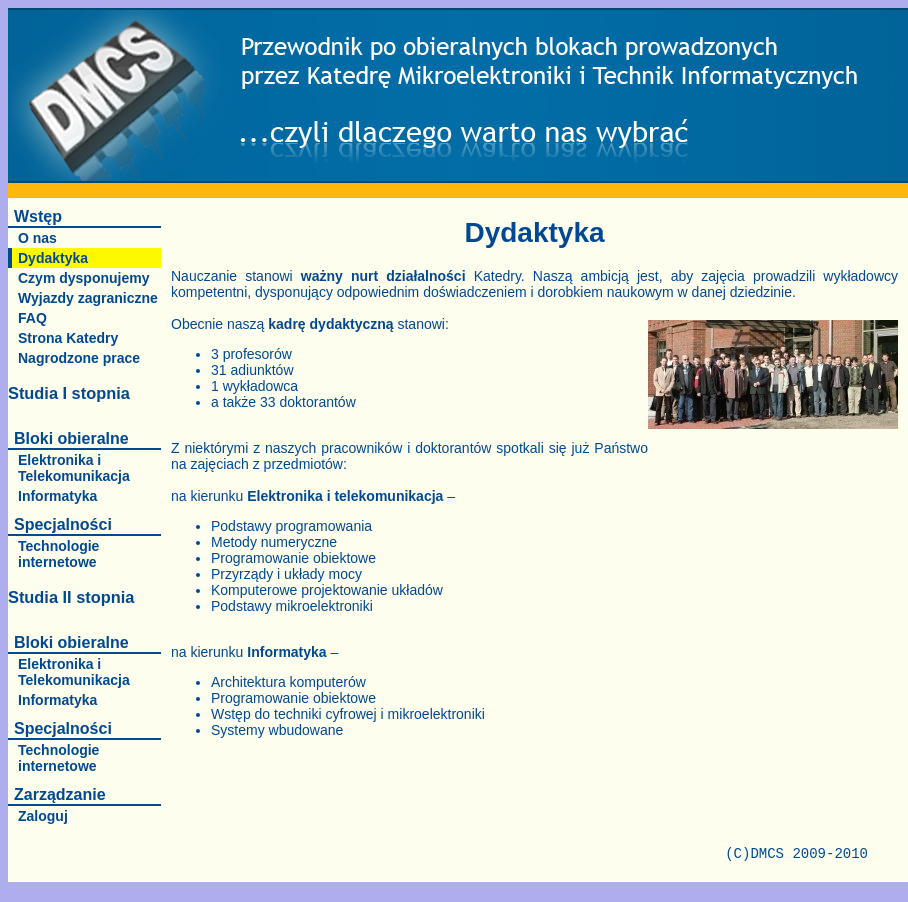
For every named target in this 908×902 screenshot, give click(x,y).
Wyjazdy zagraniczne (88, 298)
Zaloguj (43, 816)
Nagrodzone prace (79, 358)
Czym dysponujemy (83, 278)
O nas (37, 238)
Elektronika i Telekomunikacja (74, 468)
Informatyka (57, 496)
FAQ (32, 318)
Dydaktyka (53, 258)
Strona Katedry (68, 338)
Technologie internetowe (58, 554)
